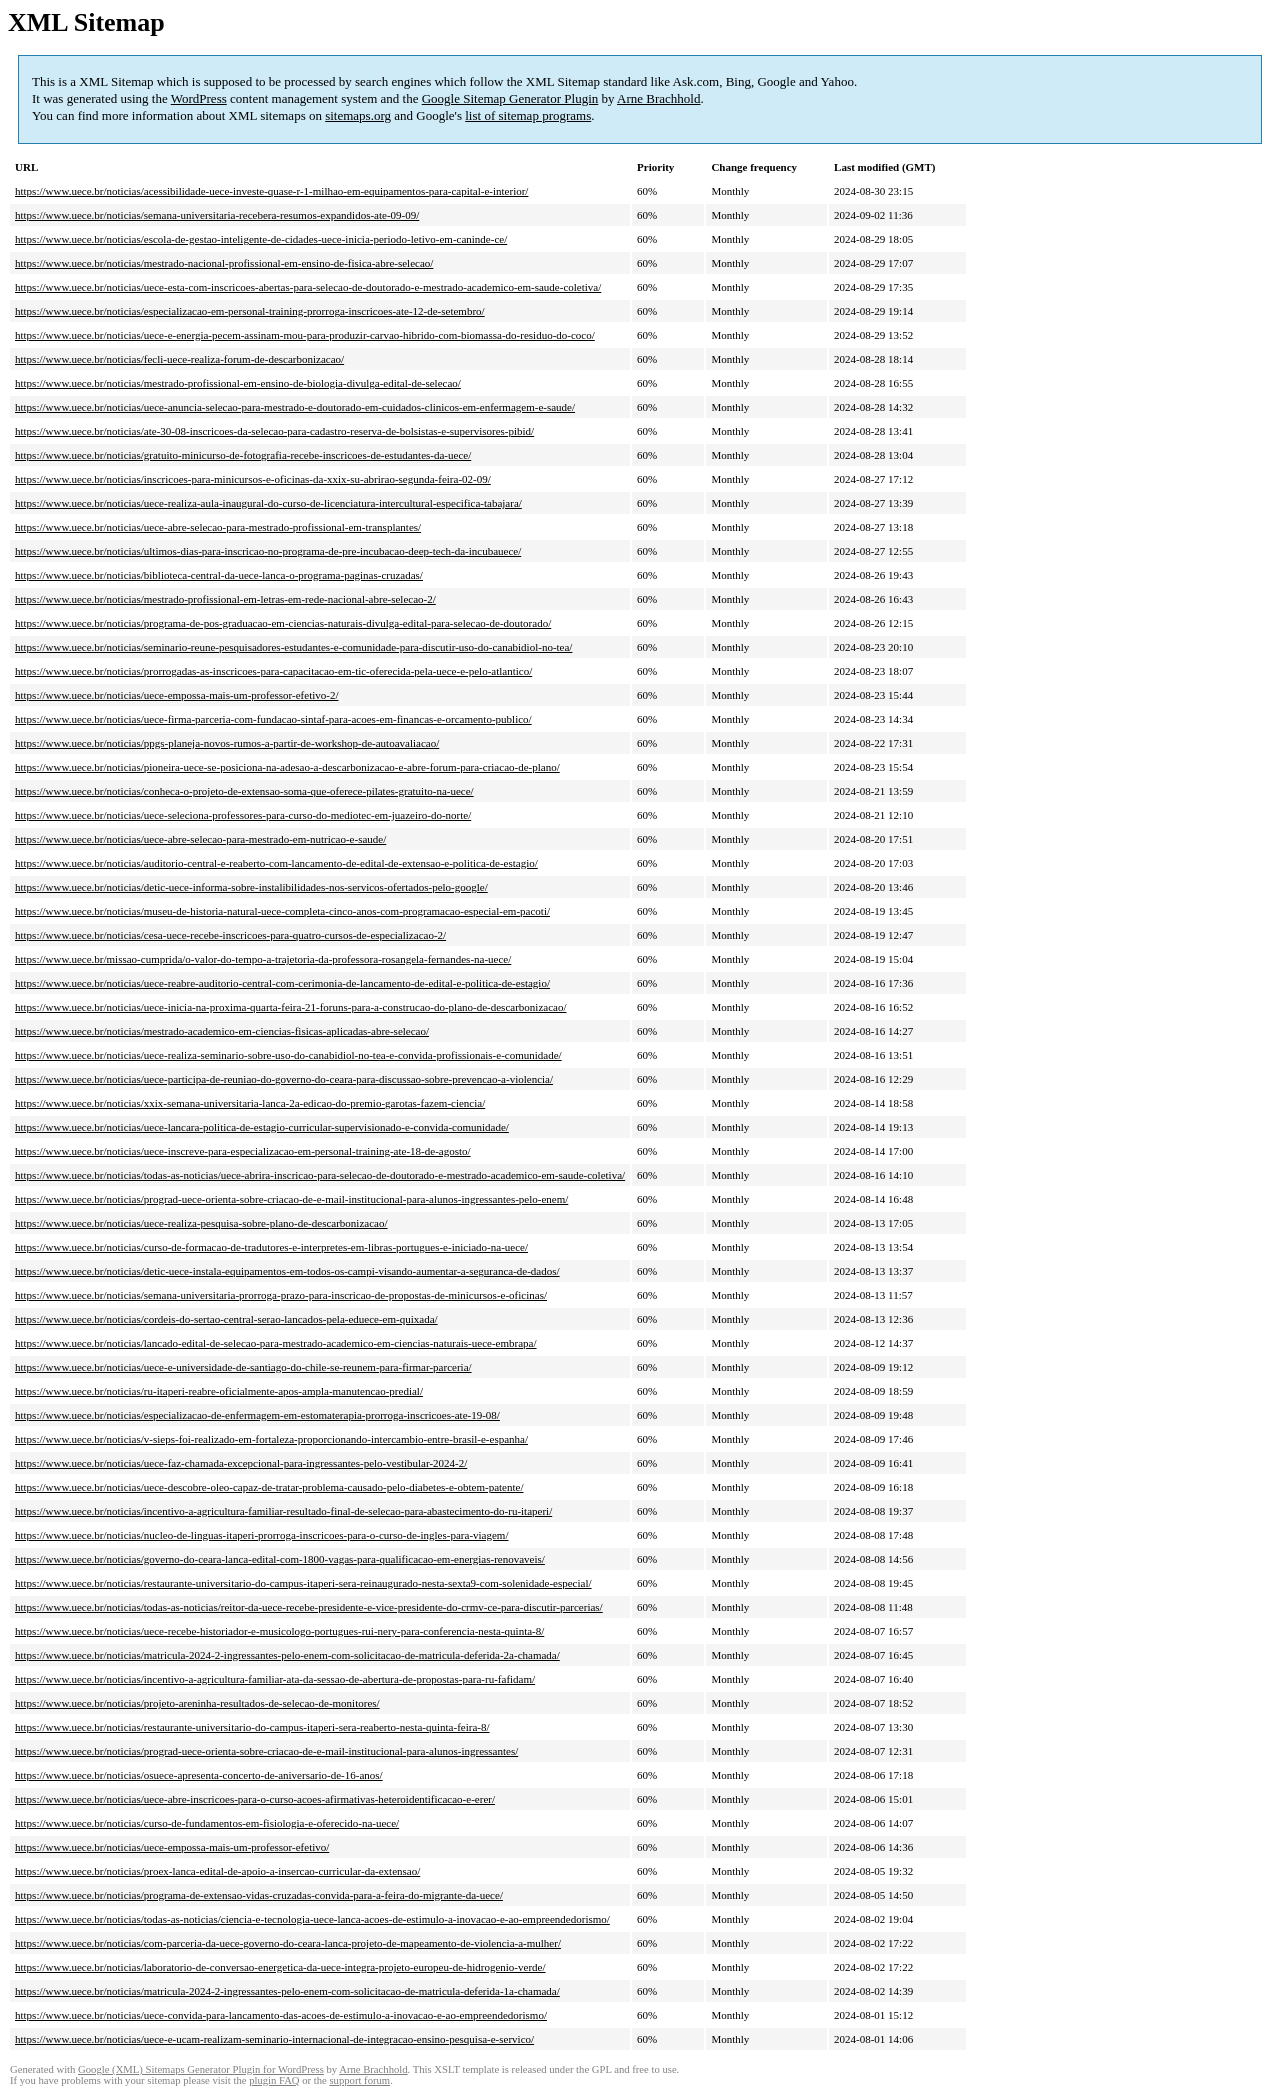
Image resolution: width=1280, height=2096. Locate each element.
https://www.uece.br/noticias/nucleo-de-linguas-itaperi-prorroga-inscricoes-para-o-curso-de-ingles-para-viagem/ (261, 1535)
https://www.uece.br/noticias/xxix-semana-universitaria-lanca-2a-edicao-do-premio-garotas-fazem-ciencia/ (250, 1103)
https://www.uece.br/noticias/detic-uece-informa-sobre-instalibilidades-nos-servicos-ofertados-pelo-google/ (251, 887)
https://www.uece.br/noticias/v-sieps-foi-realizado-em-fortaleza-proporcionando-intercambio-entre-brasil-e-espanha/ (271, 1439)
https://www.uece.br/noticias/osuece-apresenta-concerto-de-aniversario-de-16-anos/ (199, 1775)
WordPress (199, 98)
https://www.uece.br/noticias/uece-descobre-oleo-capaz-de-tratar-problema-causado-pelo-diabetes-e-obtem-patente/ (269, 1487)
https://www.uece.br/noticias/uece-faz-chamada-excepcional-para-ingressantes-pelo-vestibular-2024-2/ (241, 1463)
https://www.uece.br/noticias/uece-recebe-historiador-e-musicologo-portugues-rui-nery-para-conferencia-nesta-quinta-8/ (279, 1631)
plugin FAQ (274, 2080)
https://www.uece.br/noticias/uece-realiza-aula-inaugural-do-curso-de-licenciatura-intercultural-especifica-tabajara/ (268, 503)
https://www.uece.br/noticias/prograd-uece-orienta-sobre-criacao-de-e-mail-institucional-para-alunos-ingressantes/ (266, 1751)
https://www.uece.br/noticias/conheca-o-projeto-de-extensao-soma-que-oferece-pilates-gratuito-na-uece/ (244, 791)
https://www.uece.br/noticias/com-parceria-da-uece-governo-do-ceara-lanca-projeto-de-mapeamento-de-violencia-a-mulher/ (288, 1943)
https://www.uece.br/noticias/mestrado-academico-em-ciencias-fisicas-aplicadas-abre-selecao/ (222, 1031)
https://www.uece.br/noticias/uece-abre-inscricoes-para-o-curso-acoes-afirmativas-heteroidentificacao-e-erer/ (255, 1799)
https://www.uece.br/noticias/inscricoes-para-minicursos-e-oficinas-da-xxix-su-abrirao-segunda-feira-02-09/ (253, 479)
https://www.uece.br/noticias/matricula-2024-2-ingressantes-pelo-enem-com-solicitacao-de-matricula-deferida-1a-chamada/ (287, 1991)
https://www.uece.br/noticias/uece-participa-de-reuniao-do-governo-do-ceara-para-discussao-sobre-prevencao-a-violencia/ (284, 1079)
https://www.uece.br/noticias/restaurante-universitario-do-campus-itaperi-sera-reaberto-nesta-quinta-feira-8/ (252, 1727)
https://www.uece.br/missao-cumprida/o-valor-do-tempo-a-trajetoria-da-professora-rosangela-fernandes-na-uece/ (263, 959)
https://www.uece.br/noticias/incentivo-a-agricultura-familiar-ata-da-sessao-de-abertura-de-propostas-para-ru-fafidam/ (275, 1679)
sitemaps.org (358, 115)
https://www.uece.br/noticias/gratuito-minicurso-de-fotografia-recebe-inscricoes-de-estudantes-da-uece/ (243, 455)
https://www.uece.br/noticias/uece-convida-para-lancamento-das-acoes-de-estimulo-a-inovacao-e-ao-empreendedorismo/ (281, 2015)
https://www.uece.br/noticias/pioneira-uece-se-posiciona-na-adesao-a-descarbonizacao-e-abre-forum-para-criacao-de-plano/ (287, 767)
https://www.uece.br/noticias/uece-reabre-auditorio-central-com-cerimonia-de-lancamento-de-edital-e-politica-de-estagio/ (282, 983)
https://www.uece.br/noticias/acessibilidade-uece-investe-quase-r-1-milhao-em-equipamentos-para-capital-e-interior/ (271, 191)
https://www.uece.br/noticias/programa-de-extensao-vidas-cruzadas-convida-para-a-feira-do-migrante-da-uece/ (259, 1895)
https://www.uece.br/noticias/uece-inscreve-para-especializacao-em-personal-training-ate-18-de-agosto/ (243, 1151)
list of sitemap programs (528, 115)
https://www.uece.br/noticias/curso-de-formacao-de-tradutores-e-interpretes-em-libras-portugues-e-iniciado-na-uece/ (271, 1247)
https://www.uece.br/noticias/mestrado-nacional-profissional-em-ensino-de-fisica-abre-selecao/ (224, 263)
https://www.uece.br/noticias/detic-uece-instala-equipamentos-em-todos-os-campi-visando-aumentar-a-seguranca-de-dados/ (287, 1271)
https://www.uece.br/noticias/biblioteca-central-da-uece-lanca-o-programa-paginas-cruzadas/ (219, 575)
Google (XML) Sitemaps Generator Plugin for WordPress (201, 2069)
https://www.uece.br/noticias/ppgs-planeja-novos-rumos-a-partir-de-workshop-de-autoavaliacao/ (227, 743)
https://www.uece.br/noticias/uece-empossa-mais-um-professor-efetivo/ (172, 1847)
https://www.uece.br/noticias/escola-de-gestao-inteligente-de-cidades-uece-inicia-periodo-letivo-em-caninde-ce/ (261, 239)
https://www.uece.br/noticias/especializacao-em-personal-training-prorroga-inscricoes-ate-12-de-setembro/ (250, 311)
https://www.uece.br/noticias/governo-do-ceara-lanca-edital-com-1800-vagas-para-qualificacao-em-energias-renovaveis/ (280, 1559)
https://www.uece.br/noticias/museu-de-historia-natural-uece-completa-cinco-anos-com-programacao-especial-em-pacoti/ (282, 911)
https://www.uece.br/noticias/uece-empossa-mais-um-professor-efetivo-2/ (176, 695)
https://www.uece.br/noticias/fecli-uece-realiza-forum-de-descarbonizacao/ (179, 359)
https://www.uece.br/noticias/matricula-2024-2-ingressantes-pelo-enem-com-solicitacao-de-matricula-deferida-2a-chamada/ (287, 1655)
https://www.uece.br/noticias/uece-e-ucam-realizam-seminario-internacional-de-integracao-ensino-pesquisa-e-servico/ (274, 2039)
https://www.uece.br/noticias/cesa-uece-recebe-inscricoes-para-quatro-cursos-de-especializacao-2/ (230, 935)
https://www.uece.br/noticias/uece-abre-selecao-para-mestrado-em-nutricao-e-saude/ (200, 839)
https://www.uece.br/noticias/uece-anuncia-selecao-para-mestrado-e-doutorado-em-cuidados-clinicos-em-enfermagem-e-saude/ (295, 407)
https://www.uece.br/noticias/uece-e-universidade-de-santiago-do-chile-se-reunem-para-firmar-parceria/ (243, 1367)
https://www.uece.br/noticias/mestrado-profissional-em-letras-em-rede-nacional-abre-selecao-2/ (225, 599)
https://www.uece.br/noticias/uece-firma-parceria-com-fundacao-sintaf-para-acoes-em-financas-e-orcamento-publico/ (273, 719)
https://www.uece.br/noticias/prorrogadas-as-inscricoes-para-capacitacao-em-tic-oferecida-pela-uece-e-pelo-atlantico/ (273, 671)
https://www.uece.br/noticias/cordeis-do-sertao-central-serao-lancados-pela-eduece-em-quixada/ (226, 1319)
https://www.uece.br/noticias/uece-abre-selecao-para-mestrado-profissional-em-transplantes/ (218, 527)
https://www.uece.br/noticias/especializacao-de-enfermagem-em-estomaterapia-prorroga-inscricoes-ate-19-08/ (257, 1415)
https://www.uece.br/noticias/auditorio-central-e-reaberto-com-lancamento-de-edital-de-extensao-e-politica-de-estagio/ (276, 863)
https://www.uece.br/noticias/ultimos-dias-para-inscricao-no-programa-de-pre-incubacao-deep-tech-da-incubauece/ (268, 551)
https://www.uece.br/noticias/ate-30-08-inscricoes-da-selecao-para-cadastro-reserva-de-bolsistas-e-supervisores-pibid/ (274, 431)
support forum (359, 2080)
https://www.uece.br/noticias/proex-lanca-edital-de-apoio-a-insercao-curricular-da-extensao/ (217, 1871)
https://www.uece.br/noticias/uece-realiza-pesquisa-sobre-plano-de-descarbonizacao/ (201, 1223)
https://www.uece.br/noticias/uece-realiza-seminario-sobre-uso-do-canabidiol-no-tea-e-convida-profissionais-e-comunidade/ (288, 1055)
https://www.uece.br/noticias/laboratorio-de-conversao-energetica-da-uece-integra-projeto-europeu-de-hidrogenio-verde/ (280, 1967)
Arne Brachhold (658, 98)
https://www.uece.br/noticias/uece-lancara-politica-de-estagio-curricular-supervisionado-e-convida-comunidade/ (262, 1127)
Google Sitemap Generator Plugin (510, 98)
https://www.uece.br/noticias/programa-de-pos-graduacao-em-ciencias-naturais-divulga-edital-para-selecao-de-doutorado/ (283, 623)
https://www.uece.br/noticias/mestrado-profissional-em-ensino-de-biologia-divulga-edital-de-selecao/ (238, 383)
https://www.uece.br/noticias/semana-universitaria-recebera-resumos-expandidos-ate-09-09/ (217, 215)
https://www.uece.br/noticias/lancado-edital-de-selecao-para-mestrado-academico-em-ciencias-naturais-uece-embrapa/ (276, 1343)
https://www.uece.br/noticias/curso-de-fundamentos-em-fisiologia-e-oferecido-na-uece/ (207, 1823)
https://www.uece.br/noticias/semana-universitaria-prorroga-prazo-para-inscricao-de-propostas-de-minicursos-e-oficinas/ (281, 1295)
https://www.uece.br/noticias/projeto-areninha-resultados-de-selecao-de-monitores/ (197, 1703)
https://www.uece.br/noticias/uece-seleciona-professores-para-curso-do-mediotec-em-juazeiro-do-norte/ (243, 815)
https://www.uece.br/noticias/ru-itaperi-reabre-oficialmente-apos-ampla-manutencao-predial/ (219, 1391)
